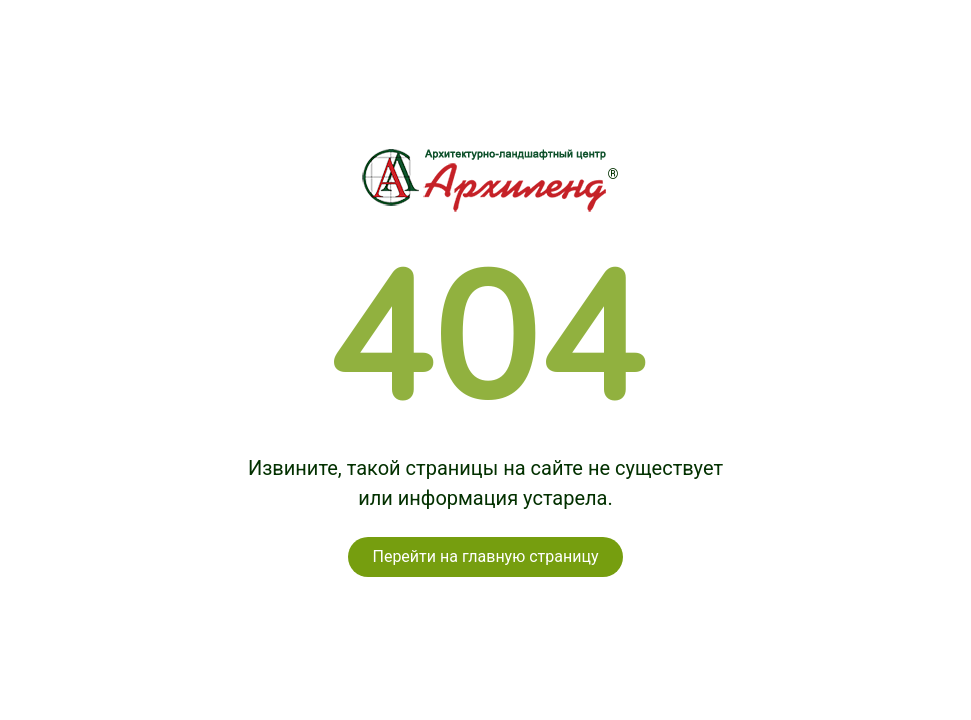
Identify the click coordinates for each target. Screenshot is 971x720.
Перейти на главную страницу (485, 556)
